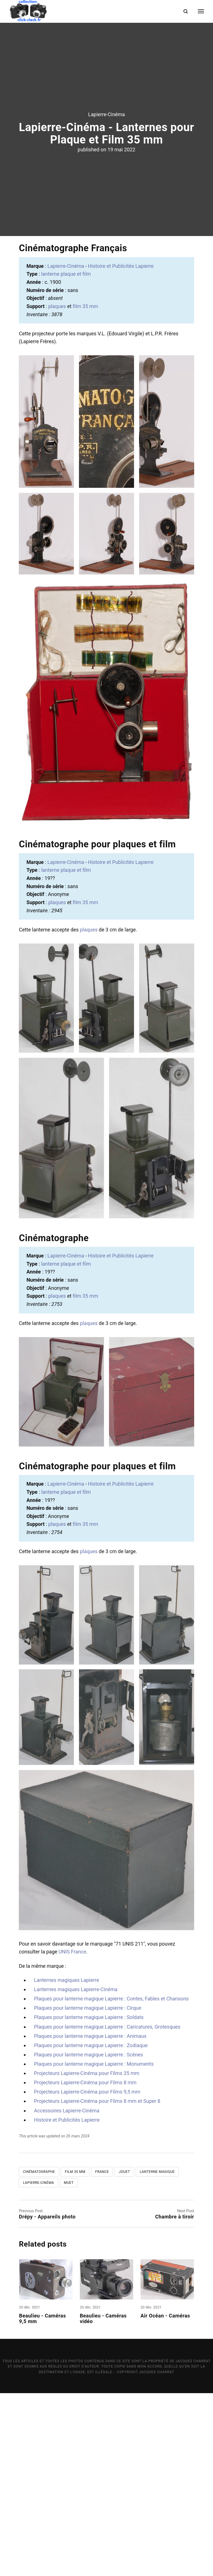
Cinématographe (39, 2355)
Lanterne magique (157, 2355)
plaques (57, 489)
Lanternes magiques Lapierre (66, 2163)
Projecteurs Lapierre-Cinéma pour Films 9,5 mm (87, 2275)
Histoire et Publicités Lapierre (121, 449)
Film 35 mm (75, 2355)
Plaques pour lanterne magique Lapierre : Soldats (89, 2200)
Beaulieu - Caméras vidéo (103, 2501)
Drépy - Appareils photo (47, 2399)
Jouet (124, 2355)
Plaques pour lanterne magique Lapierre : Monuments (94, 2247)
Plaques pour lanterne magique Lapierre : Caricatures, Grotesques (107, 2210)
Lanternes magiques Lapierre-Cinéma (75, 2172)
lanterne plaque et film (66, 457)
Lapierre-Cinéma (106, 206)
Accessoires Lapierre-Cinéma (66, 2293)
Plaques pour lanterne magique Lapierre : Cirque (87, 2191)
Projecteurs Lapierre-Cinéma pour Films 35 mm (86, 2256)
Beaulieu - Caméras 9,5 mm (42, 2501)
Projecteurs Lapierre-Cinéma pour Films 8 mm (85, 2265)
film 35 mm (85, 489)
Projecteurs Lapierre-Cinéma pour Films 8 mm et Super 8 (97, 2284)
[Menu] (197, 11)
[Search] (185, 11)
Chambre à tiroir (174, 2399)
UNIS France (72, 2134)
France (102, 2355)
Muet (69, 2365)
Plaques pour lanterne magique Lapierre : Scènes (88, 2237)
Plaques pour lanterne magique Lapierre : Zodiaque (91, 2228)
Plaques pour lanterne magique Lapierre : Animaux (90, 2219)
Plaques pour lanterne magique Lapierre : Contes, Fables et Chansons (111, 2181)
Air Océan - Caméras (166, 2498)
